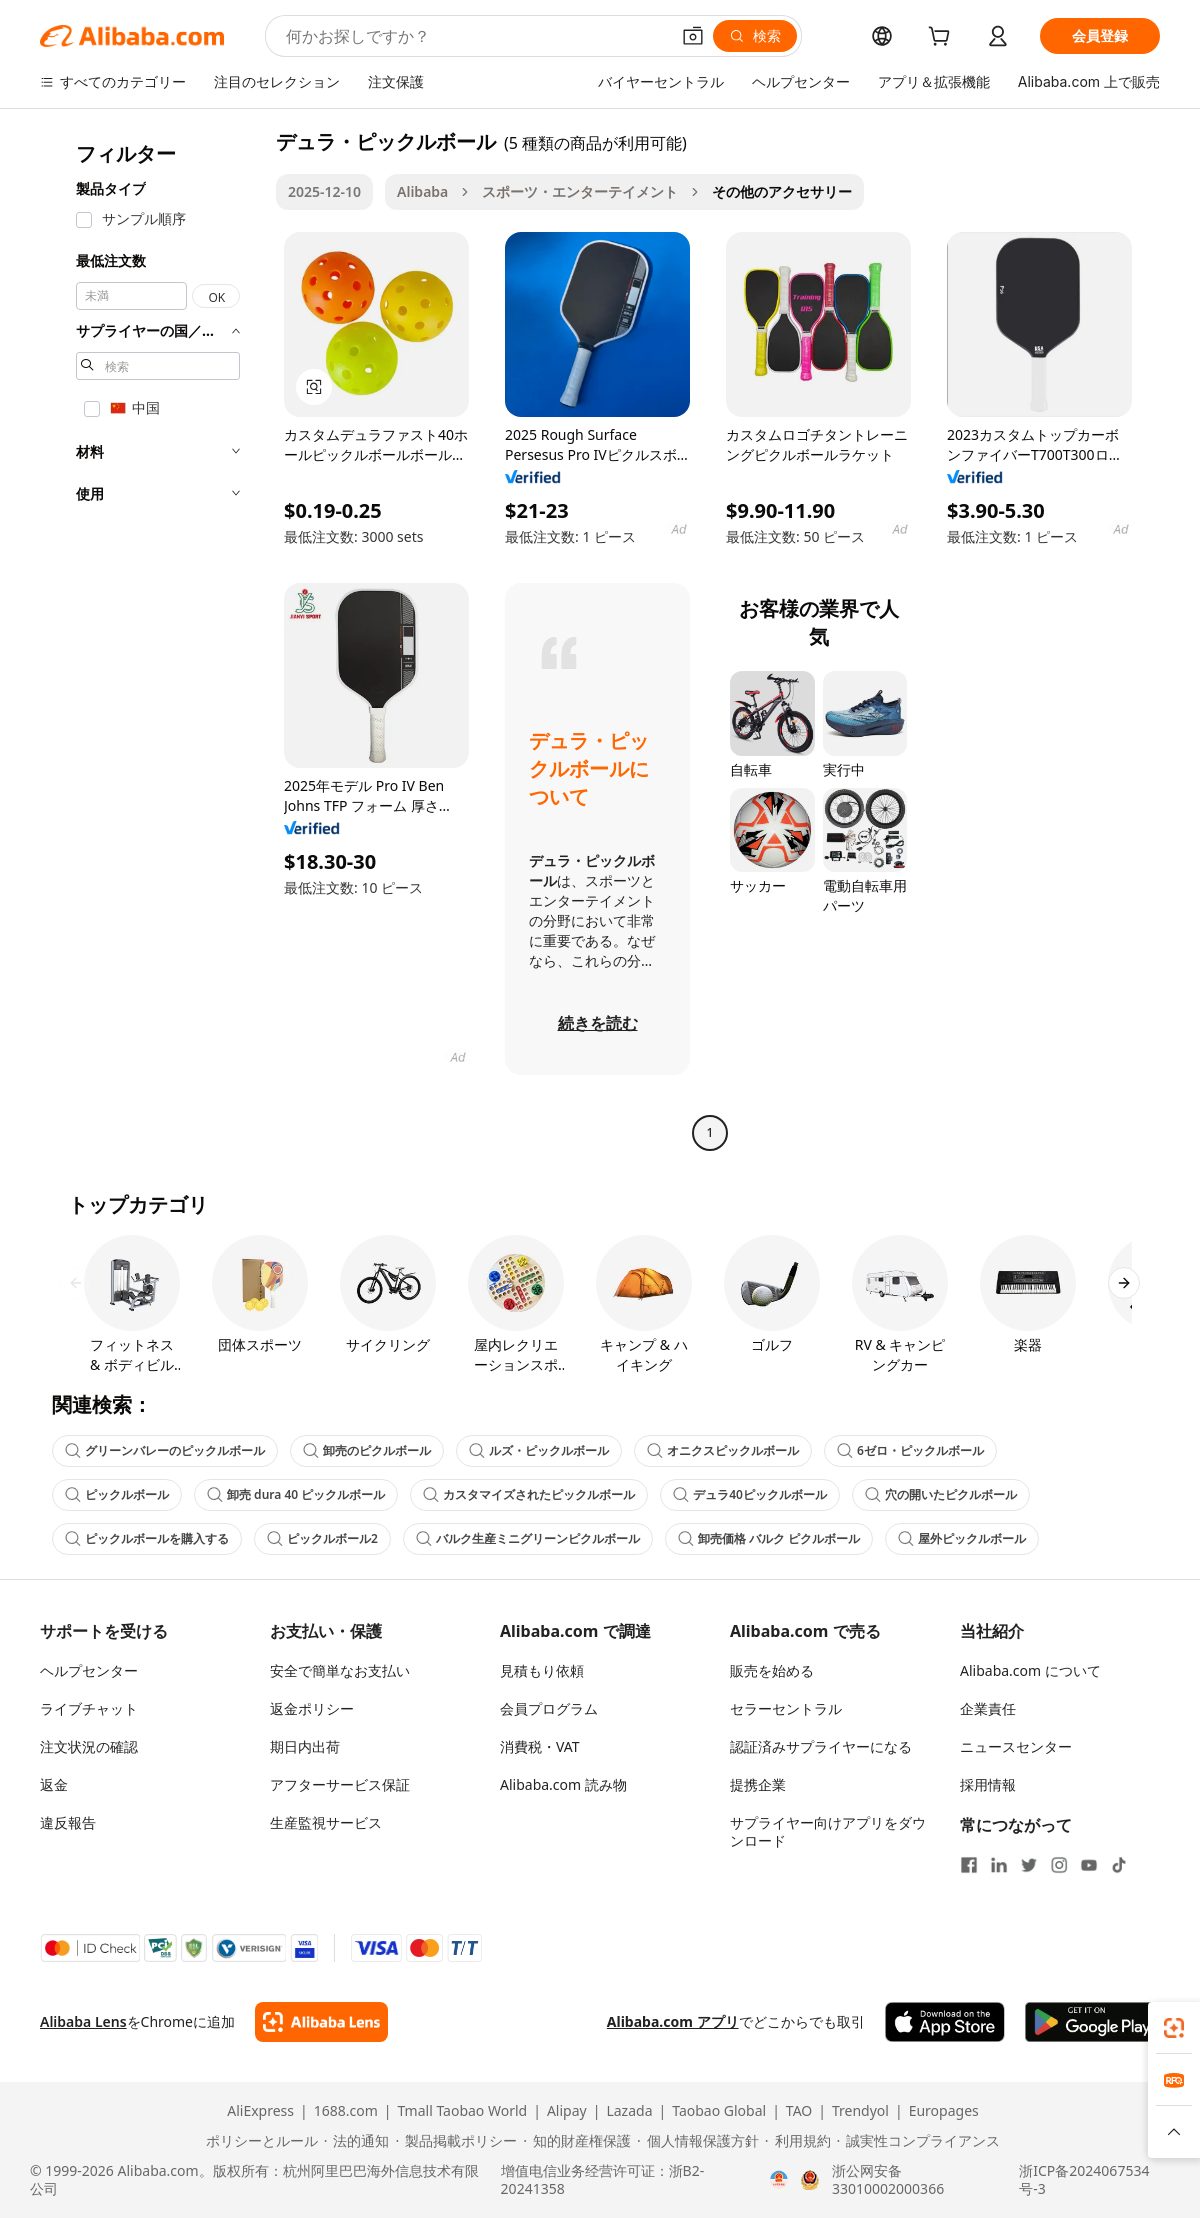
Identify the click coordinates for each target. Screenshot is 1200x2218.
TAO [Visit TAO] (799, 2111)
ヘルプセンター (89, 1670)
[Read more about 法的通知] (357, 2141)
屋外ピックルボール (962, 1538)
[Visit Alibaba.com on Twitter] (1029, 1865)
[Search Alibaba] (475, 36)
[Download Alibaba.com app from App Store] (945, 2022)
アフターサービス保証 (340, 1784)
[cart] (943, 38)
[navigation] (152, 639)
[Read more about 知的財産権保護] (577, 2141)
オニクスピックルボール (723, 1450)
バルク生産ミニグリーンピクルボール (528, 1538)
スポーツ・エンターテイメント (580, 191)
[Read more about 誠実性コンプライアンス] (919, 2141)
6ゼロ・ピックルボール (910, 1450)
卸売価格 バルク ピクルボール (769, 1538)
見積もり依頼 (542, 1670)
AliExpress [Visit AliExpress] (260, 2111)
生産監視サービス (326, 1822)
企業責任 (988, 1708)
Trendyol (860, 2111)
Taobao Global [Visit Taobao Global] (719, 2111)
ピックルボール (117, 1494)
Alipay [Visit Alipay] (567, 2111)
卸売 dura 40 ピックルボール (296, 1494)
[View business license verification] (779, 2180)
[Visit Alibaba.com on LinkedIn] (999, 1865)
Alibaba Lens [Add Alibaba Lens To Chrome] (83, 2021)
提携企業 (758, 1784)
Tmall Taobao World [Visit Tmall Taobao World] (463, 2111)
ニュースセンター (1016, 1746)
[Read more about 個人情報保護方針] (698, 2141)
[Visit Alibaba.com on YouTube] (1089, 1865)
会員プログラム (549, 1708)
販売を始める (772, 1670)
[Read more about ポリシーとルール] (259, 2141)
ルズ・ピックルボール (539, 1450)
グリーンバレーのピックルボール (165, 1450)
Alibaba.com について (1030, 1670)
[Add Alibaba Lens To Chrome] (321, 2022)
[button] (693, 36)
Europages (944, 2111)
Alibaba (422, 191)
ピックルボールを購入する (147, 1538)
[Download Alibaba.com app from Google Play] (1092, 2022)
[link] (1174, 2028)
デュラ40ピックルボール (750, 1494)
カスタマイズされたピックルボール (529, 1494)
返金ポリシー (312, 1708)
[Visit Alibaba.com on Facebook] (969, 1865)
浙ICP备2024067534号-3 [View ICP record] (1084, 2180)
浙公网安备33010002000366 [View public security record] (888, 2180)
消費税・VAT (540, 1746)
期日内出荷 (305, 1746)
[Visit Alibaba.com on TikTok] (1119, 1865)
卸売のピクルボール (367, 1450)
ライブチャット (89, 1708)
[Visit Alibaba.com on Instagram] (1059, 1865)
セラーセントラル (786, 1708)
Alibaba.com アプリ (673, 2021)
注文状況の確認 (89, 1746)
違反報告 (68, 1822)
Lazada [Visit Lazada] (629, 2111)
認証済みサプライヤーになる (821, 1746)
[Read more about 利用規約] (798, 2141)
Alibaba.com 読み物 (563, 1784)
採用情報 (988, 1784)
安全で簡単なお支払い (340, 1670)
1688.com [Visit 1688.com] (346, 2111)
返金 (54, 1784)
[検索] (755, 36)
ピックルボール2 (322, 1538)
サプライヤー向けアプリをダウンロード (828, 1831)
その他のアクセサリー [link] (782, 191)
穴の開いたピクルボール (941, 1494)
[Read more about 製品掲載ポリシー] (456, 2141)
